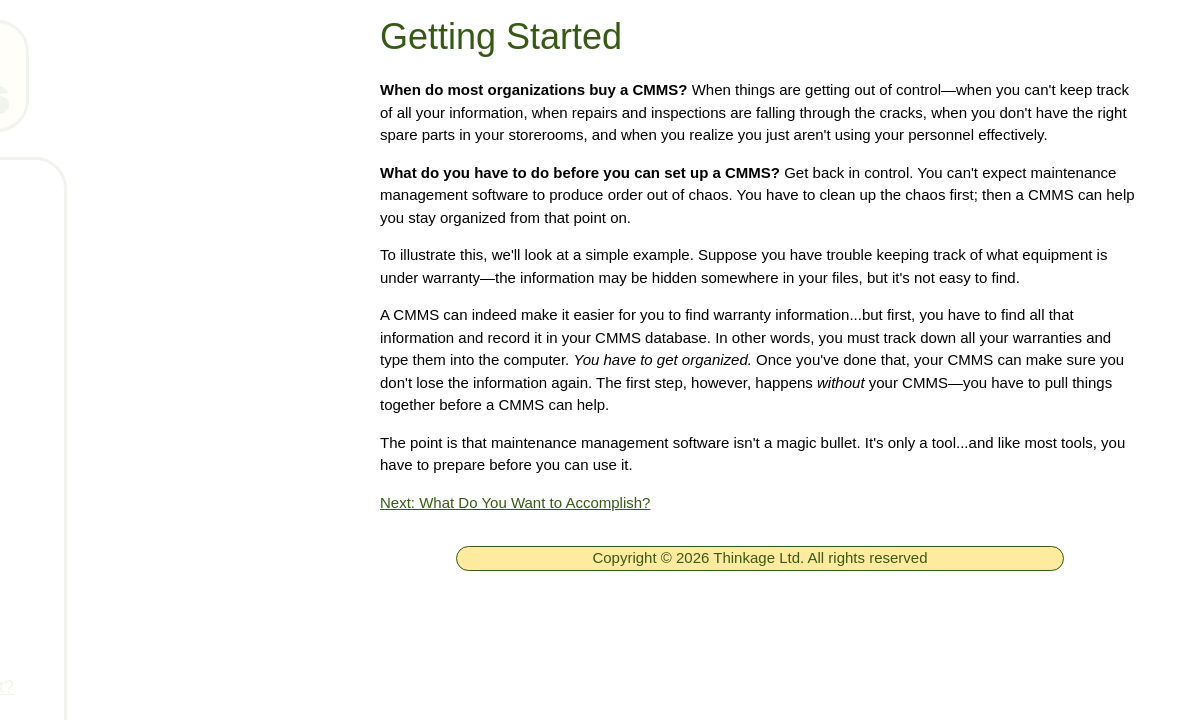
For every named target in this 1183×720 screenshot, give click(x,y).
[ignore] (43, 189)
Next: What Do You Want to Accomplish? (515, 502)
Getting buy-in (124, 628)
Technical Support (139, 365)
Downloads (112, 424)
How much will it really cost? (180, 687)
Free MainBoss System (161, 247)
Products (103, 306)
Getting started (127, 483)
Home (92, 188)
